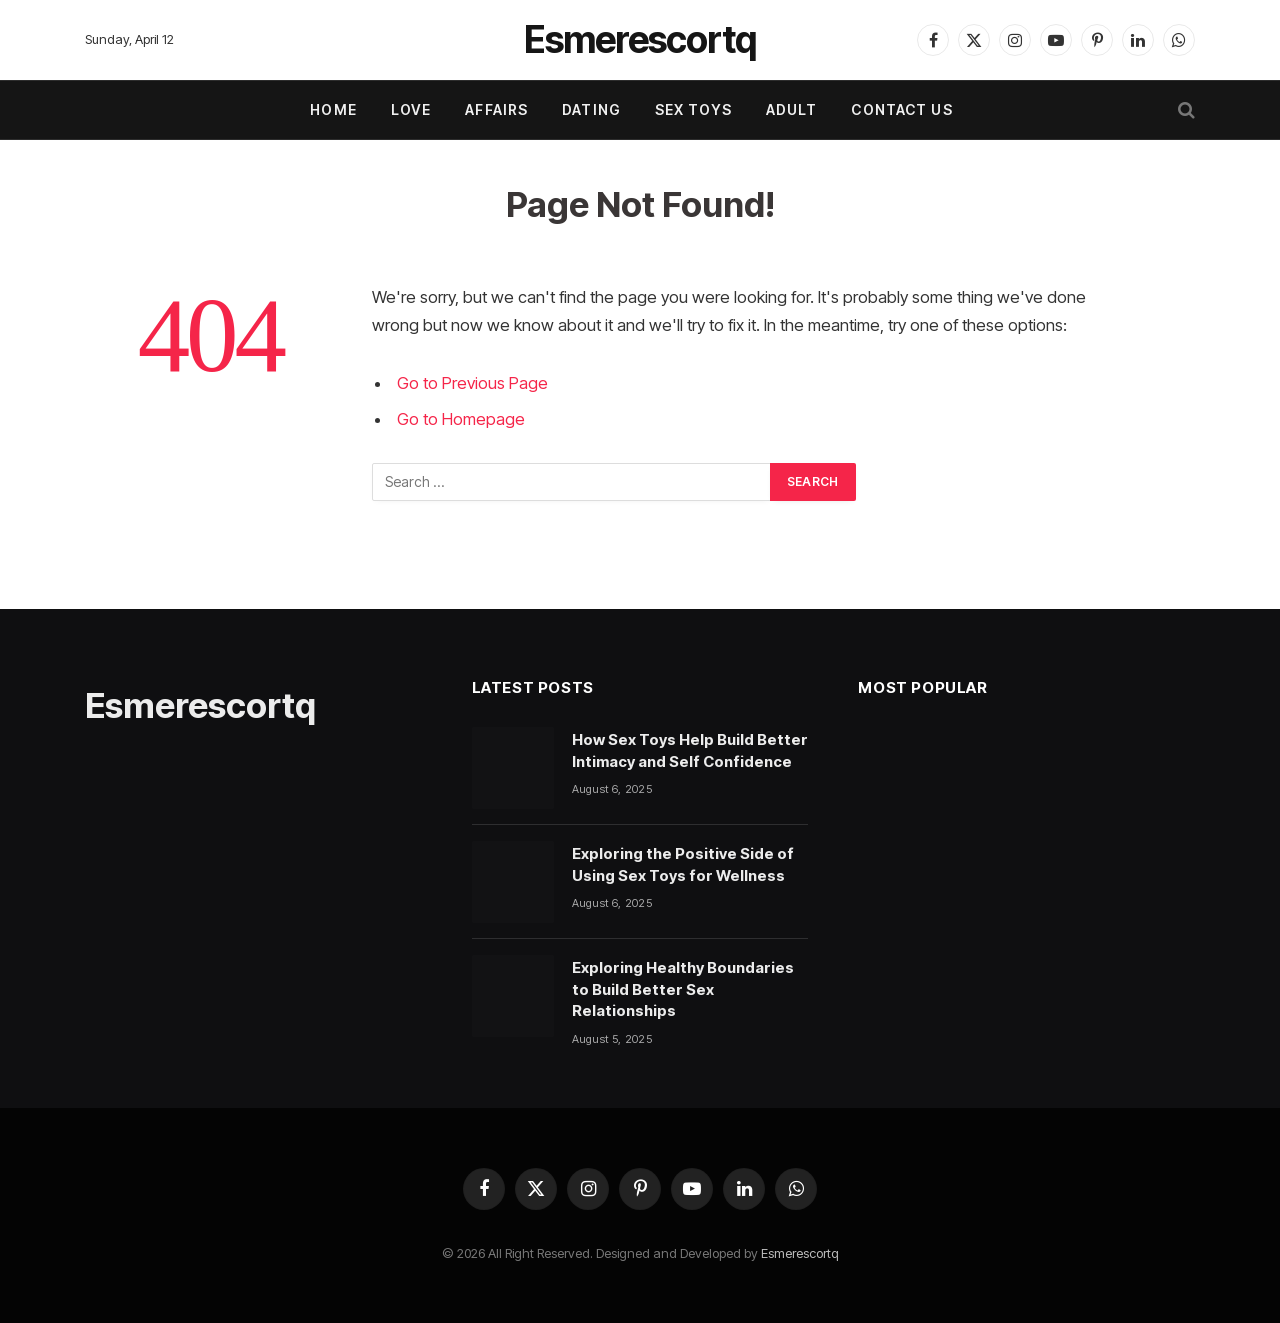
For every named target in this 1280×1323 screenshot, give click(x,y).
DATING (591, 109)
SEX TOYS (693, 109)
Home (333, 109)
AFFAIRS (496, 109)
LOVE (411, 109)
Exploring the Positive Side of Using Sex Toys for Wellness (683, 864)
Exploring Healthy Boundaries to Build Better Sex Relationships (683, 989)
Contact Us (901, 109)
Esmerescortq (800, 1253)
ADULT (792, 109)
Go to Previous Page (472, 383)
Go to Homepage (461, 419)
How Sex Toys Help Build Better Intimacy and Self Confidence (690, 750)
